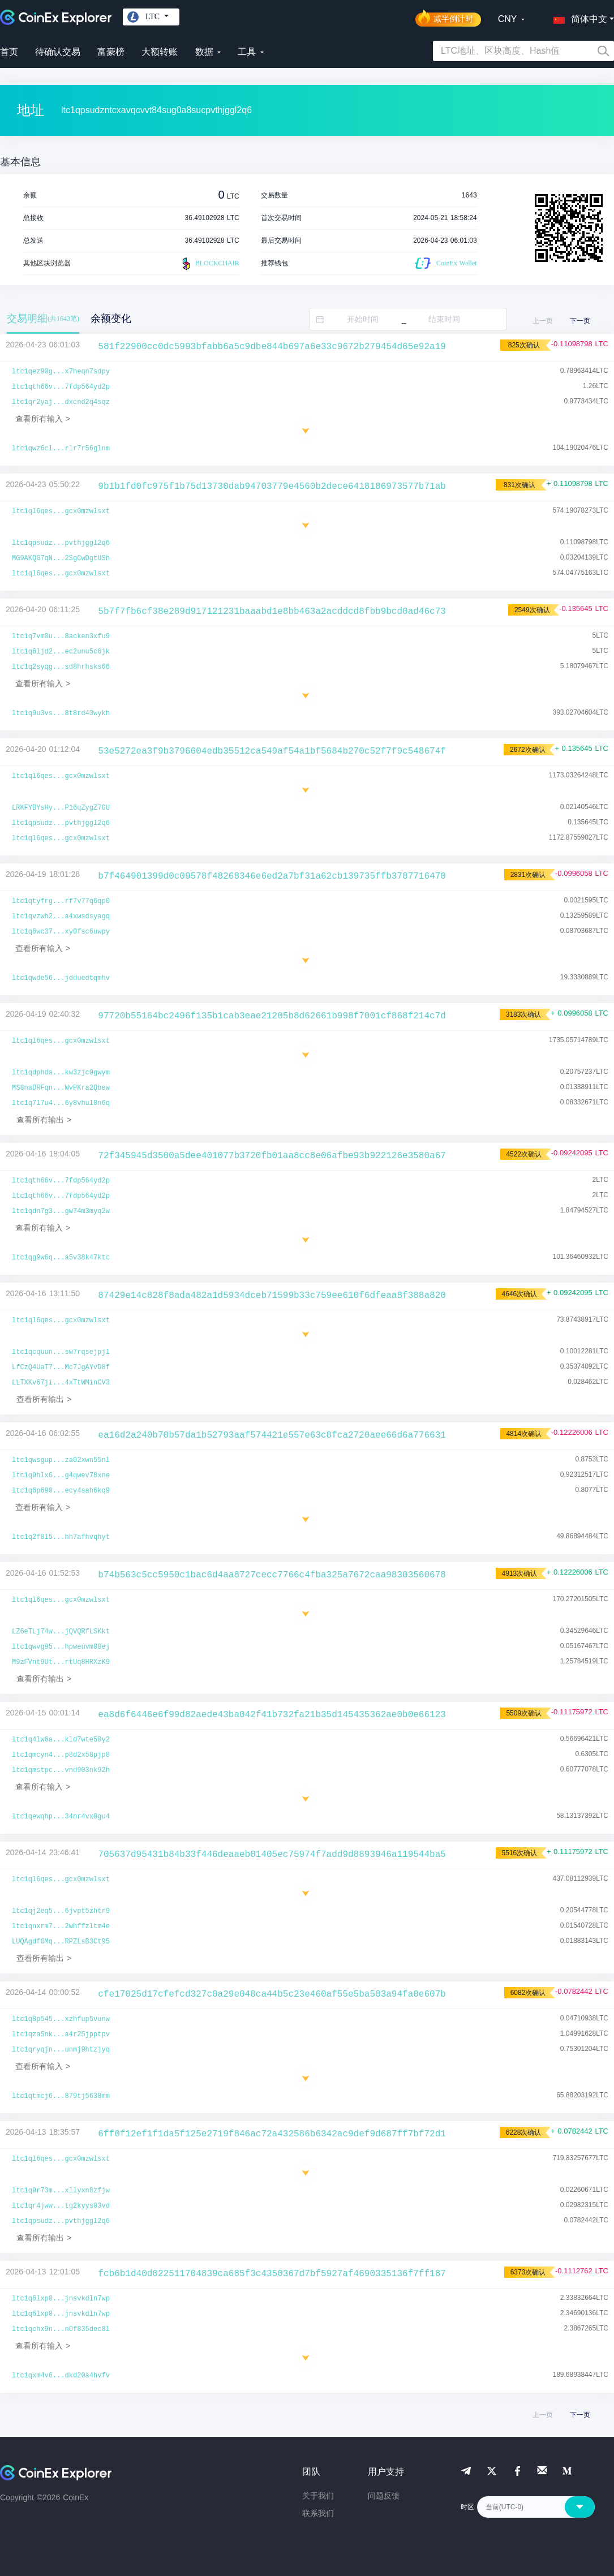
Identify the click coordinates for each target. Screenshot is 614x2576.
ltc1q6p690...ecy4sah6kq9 (61, 1491)
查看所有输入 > (42, 418)
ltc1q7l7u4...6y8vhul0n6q (61, 1103)
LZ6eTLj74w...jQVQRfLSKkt (61, 1632)
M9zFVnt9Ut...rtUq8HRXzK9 (61, 1662)
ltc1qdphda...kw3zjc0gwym (61, 1073)
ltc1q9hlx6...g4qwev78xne (61, 1476)
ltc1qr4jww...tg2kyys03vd (61, 2206)
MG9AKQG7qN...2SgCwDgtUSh (61, 558)
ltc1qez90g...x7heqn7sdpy (61, 372)
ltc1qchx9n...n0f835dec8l (61, 2329)
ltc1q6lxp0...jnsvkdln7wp (61, 2299)
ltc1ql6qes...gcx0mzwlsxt (61, 511)
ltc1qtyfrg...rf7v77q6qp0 (61, 901)
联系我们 (318, 2513)
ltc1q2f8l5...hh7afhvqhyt (61, 1537)
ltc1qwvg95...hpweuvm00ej (61, 1647)
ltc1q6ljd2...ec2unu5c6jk (61, 652)
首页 (9, 52)
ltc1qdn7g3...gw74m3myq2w (61, 1211)
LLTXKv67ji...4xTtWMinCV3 (61, 1383)
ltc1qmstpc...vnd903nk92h (61, 1770)
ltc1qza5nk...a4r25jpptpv (61, 2035)
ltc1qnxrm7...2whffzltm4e (61, 1926)
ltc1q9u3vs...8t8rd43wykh (61, 713)
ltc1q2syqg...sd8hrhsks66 (61, 667)
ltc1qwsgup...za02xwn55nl (61, 1460)
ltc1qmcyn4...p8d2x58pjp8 (61, 1755)
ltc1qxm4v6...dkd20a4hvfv (61, 2376)
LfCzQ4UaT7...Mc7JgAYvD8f (61, 1367)
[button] (578, 17)
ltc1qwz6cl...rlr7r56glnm (61, 449)
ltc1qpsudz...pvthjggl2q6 (61, 543)
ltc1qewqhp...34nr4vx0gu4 (61, 1817)
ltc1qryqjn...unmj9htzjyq (61, 2050)
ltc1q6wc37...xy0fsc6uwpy (61, 932)
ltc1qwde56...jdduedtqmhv (61, 978)
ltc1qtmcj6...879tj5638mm (61, 2096)
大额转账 (159, 52)
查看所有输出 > (43, 1119)
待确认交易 (57, 52)
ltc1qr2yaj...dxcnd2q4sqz (61, 402)
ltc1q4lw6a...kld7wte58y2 (61, 1740)
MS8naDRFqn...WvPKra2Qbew (61, 1088)
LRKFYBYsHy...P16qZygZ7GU (61, 808)
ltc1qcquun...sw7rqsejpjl (61, 1352)
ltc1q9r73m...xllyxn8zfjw (61, 2191)
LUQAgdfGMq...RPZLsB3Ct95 (61, 1942)
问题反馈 (384, 2495)
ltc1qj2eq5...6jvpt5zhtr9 (61, 1911)
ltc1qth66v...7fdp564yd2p (61, 387)
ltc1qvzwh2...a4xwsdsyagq (61, 917)
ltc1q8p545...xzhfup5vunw (61, 2019)
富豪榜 (110, 52)
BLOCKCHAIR (209, 263)
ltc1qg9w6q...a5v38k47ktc (61, 1258)
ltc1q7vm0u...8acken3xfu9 (61, 636)
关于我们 (318, 2495)
